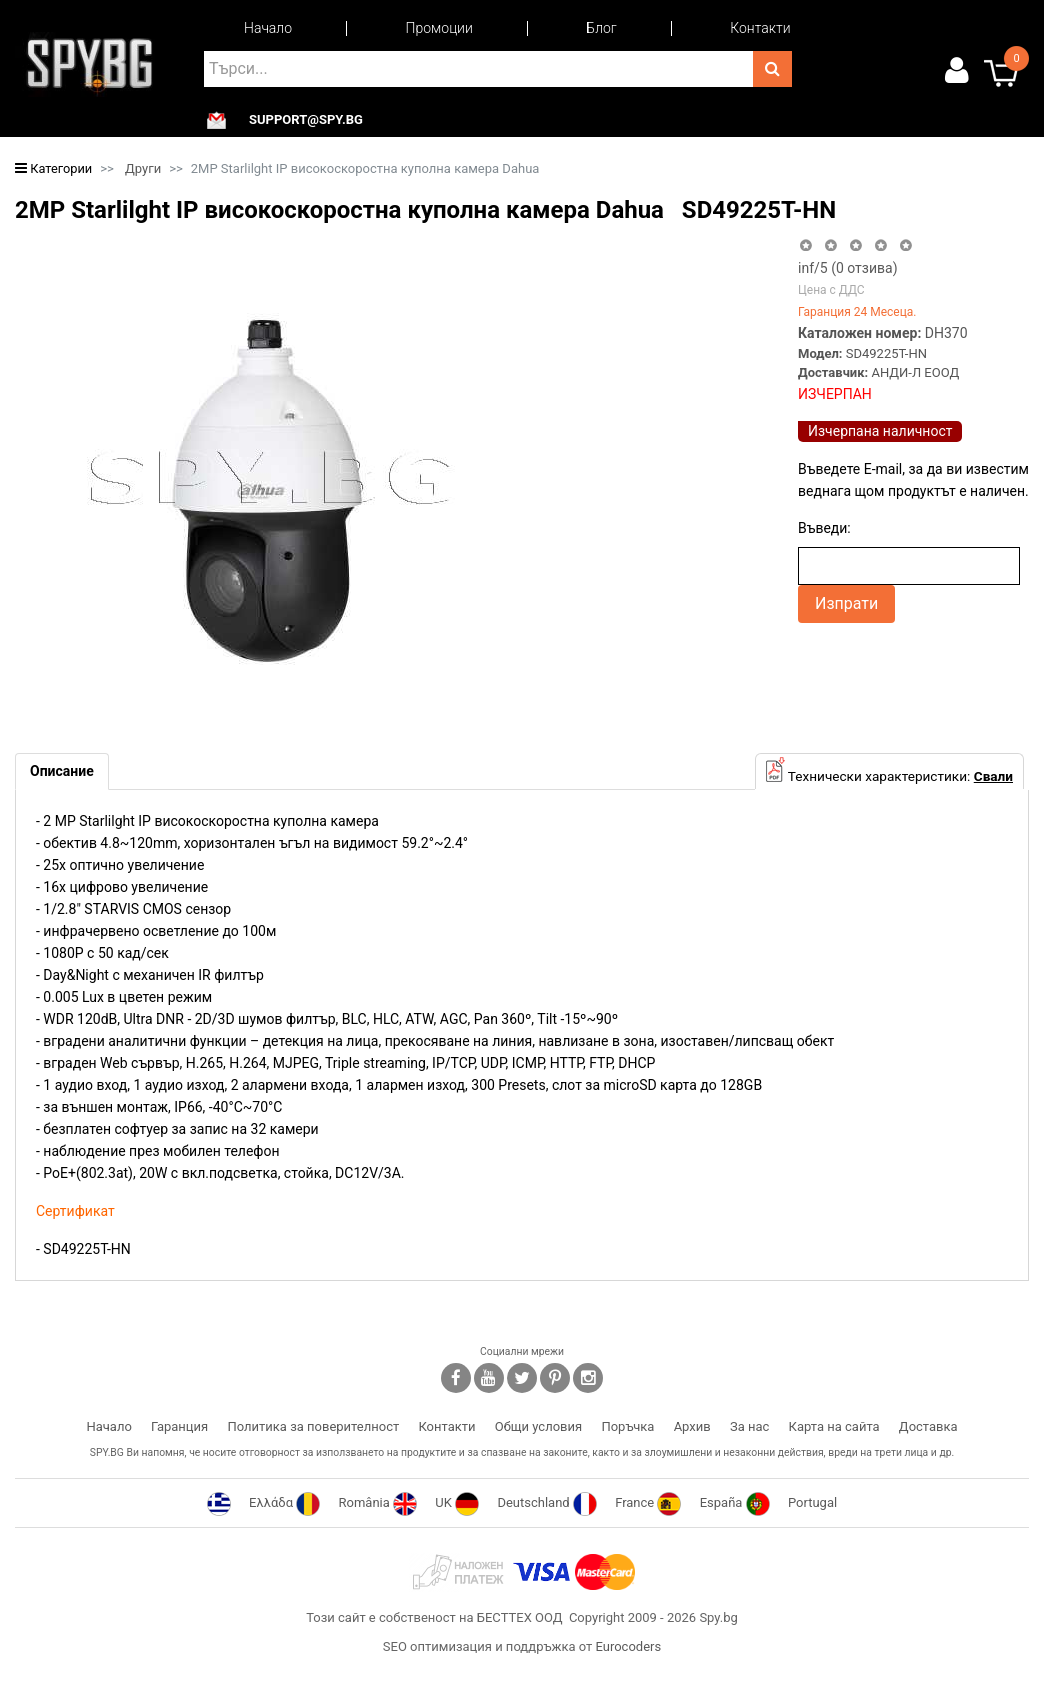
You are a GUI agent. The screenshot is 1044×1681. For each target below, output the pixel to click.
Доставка (928, 1426)
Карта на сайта (834, 1426)
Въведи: (824, 528)
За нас (749, 1426)
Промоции (439, 28)
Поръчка (627, 1426)
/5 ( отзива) (848, 268)
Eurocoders (628, 1646)
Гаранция (179, 1426)
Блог (601, 28)
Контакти (760, 28)
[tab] (62, 771)
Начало (268, 28)
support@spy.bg (306, 120)
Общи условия (538, 1426)
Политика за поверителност (313, 1426)
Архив (692, 1426)
